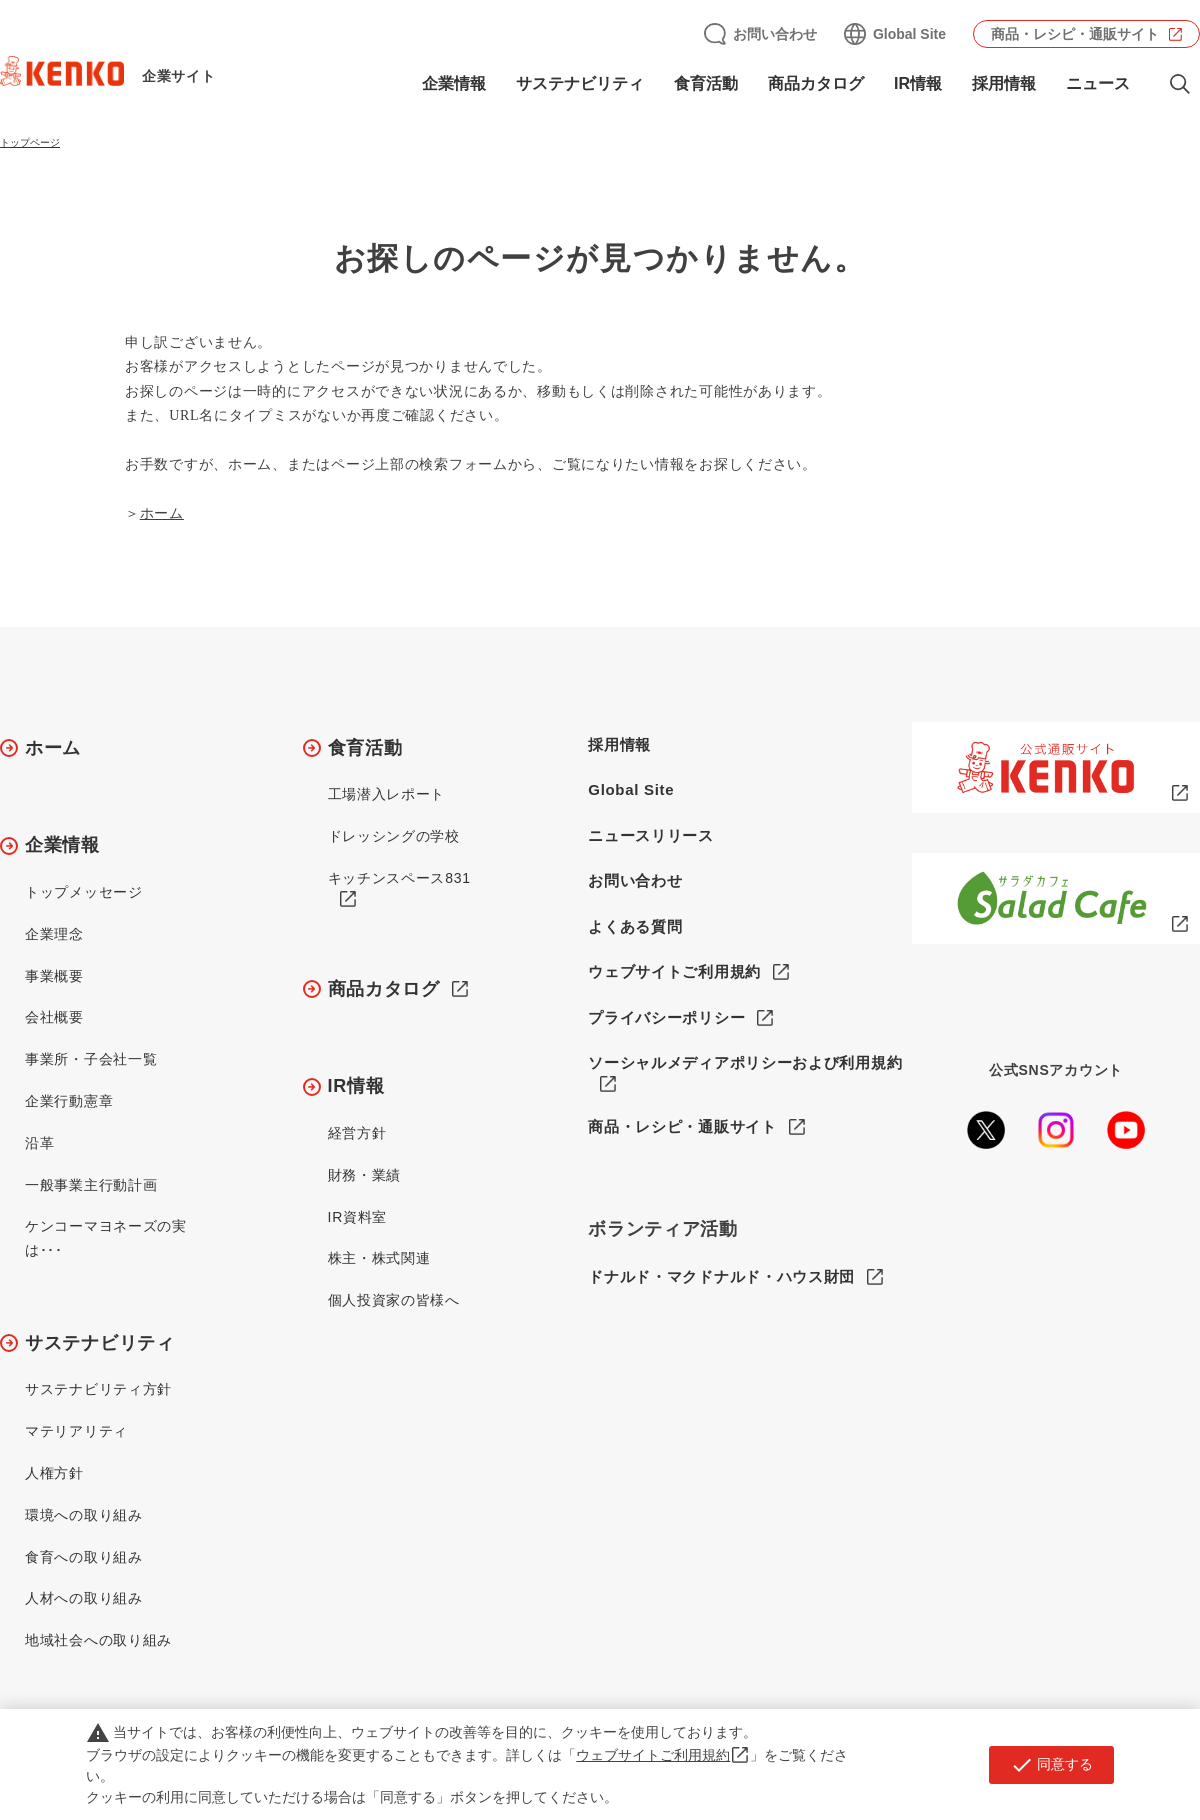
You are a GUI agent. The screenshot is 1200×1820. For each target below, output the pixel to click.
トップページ (30, 142)
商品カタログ (816, 83)
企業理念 (54, 934)
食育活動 (706, 83)
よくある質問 (635, 926)
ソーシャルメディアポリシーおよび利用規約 (745, 1062)
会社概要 (54, 1017)
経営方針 (357, 1133)
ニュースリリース (651, 835)
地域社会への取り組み (98, 1640)
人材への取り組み (84, 1598)
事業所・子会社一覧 (91, 1059)
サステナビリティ (580, 83)
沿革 (39, 1143)
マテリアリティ (76, 1431)
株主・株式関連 (379, 1258)
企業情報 (454, 83)
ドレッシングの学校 (394, 836)
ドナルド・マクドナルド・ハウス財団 (721, 1277)
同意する (1051, 1765)
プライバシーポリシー (666, 1017)
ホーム (162, 513)
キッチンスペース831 (399, 878)
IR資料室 (358, 1217)
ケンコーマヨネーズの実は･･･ (106, 1238)
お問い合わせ (775, 34)
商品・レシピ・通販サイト (1075, 34)
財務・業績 (365, 1175)
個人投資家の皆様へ (394, 1300)
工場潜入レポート (387, 794)
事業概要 (54, 976)
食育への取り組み (84, 1557)
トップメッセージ (84, 892)
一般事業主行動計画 (91, 1185)
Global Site (909, 34)
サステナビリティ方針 (98, 1389)
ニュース (1098, 83)
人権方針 (54, 1473)
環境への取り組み (84, 1515)
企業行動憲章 (69, 1101)
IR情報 (918, 83)
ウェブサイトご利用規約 (674, 971)
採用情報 (1004, 83)
